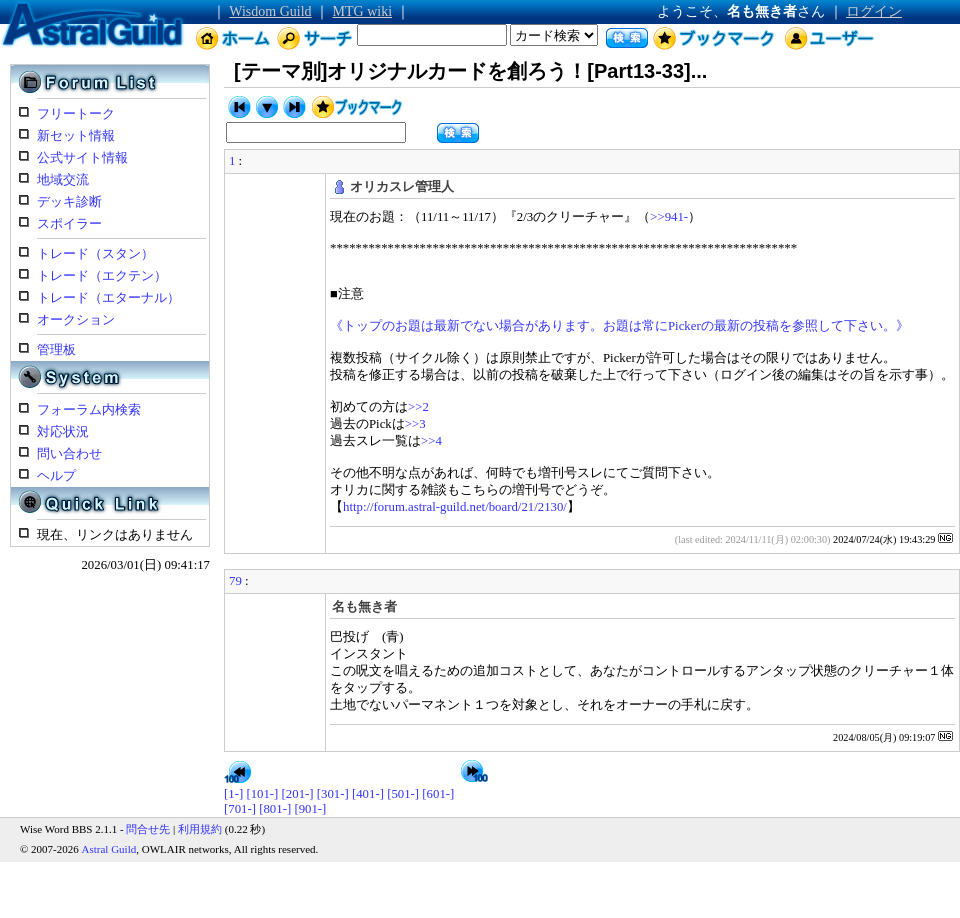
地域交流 (63, 180)
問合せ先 (148, 829)
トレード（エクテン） (102, 276)
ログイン (874, 11)
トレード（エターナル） (108, 298)
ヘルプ (56, 476)
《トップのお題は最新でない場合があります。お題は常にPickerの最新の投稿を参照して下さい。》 (619, 326)
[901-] (310, 809)
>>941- (669, 217)
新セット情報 (76, 136)
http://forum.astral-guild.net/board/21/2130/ (455, 507)
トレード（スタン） (95, 254)
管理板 (56, 350)
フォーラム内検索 (89, 410)
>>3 (415, 424)
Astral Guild (109, 849)
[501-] (403, 794)
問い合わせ (69, 454)
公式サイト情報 (82, 158)
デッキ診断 (69, 202)
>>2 (418, 407)
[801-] (275, 809)
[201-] (298, 794)
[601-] (438, 794)
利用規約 (200, 829)
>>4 (431, 441)
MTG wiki (363, 11)
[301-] (333, 794)
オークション (76, 320)
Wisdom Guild (270, 11)
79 (235, 581)
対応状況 (63, 432)
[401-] (368, 794)
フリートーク (76, 114)
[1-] (233, 794)
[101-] (262, 794)
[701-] (240, 809)
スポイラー (69, 224)
